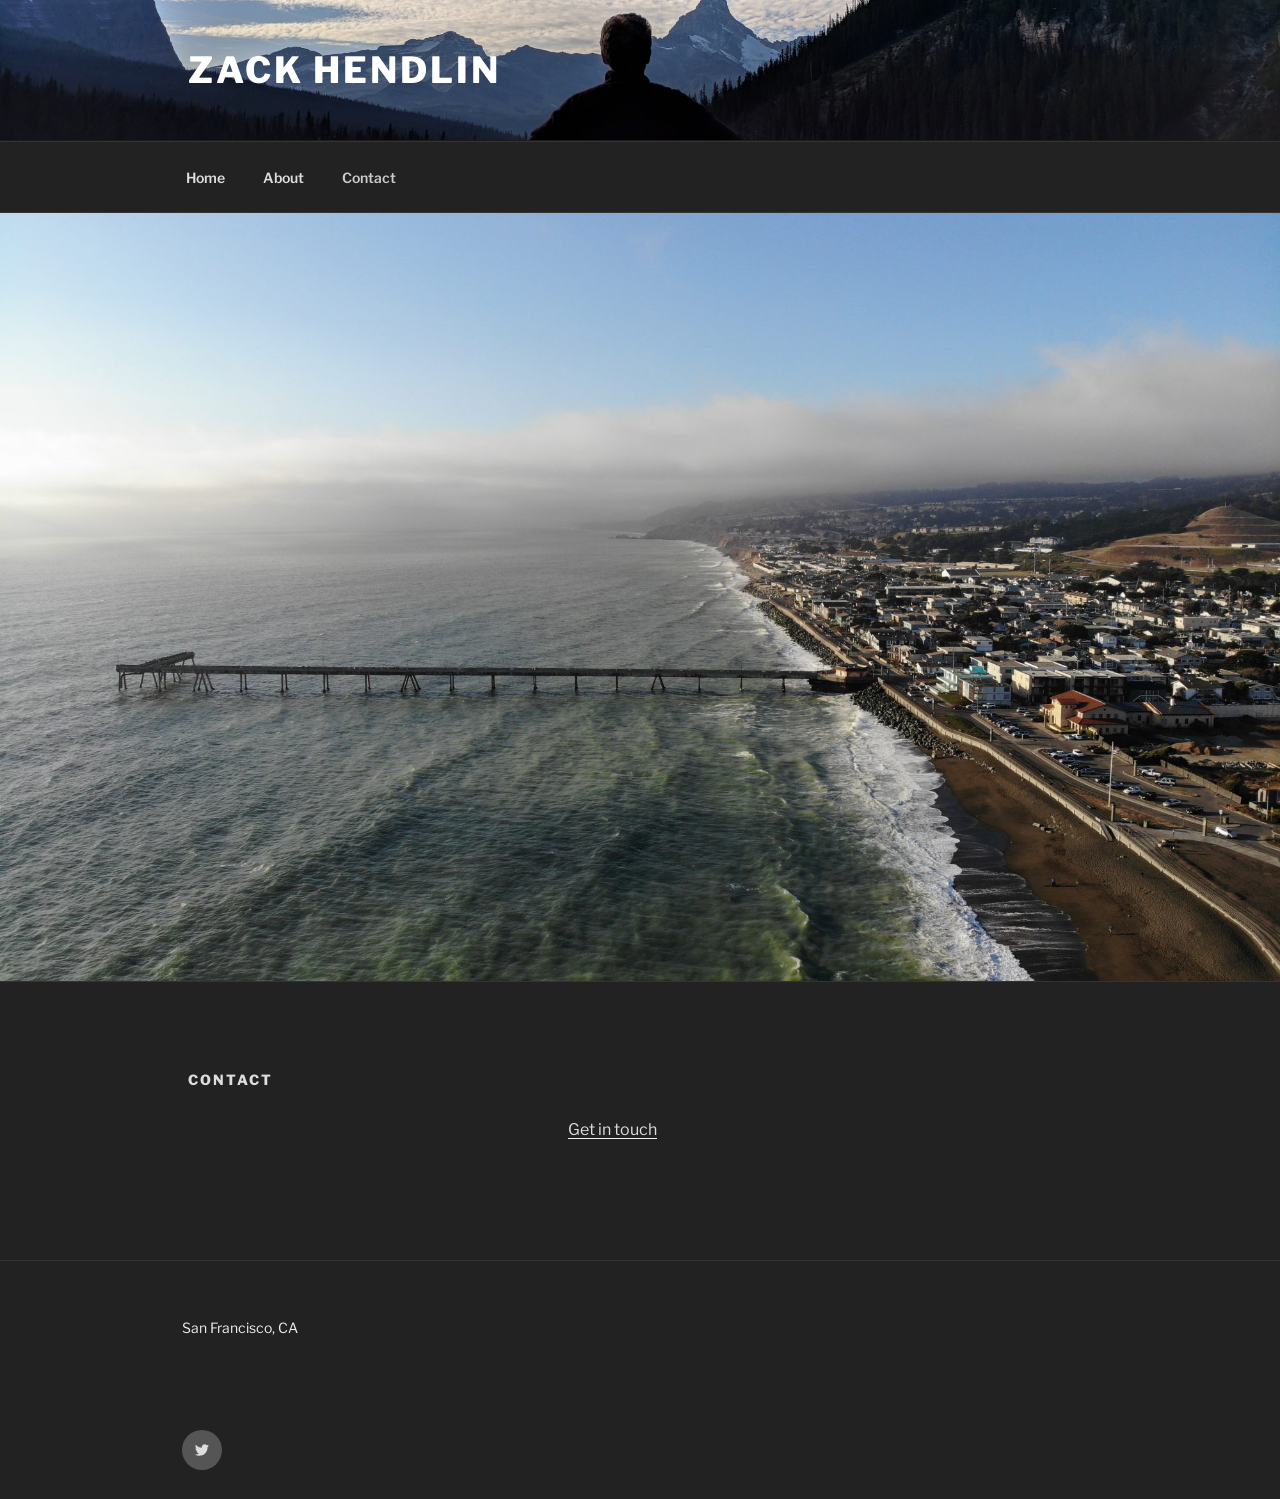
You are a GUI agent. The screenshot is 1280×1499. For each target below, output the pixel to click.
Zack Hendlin (344, 70)
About (283, 177)
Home (205, 177)
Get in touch (612, 1129)
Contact (369, 177)
